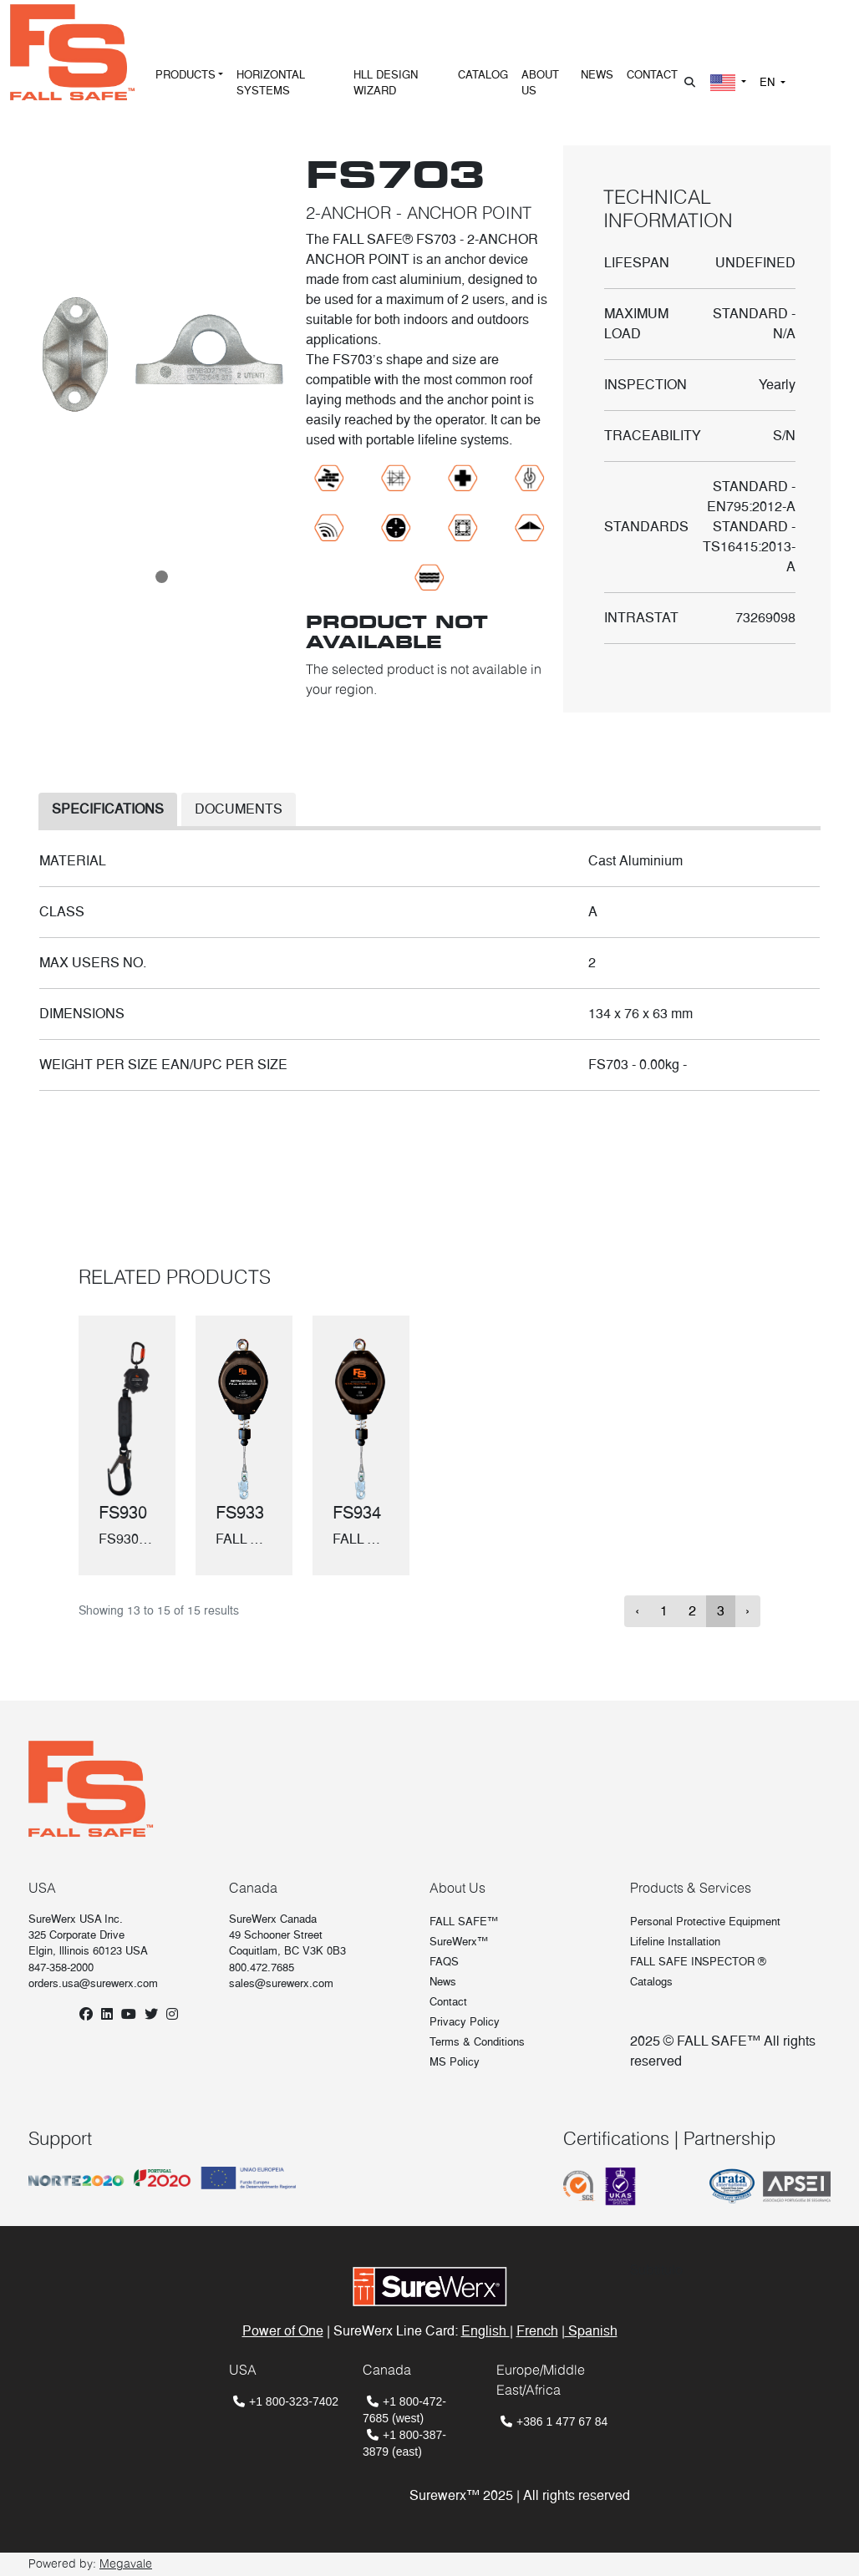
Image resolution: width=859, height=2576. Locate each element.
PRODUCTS (185, 74)
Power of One (282, 2331)
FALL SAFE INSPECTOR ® (698, 1961)
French (537, 2331)
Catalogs (651, 1981)
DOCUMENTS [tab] (238, 809)
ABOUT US (540, 82)
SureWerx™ (459, 1941)
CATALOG (483, 74)
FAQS (444, 1961)
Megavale (125, 2563)
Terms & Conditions (477, 2042)
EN (769, 82)
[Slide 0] (161, 576)
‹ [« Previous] (637, 1611)
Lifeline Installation (675, 1941)
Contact (448, 2001)
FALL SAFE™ (464, 1921)
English (485, 2331)
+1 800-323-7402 (293, 2401)
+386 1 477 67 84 (561, 2421)
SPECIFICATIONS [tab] (108, 809)
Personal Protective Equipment (705, 1921)
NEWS (597, 74)
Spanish (591, 2331)
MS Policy (455, 2062)
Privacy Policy (465, 2022)
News (443, 1981)
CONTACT (652, 74)
